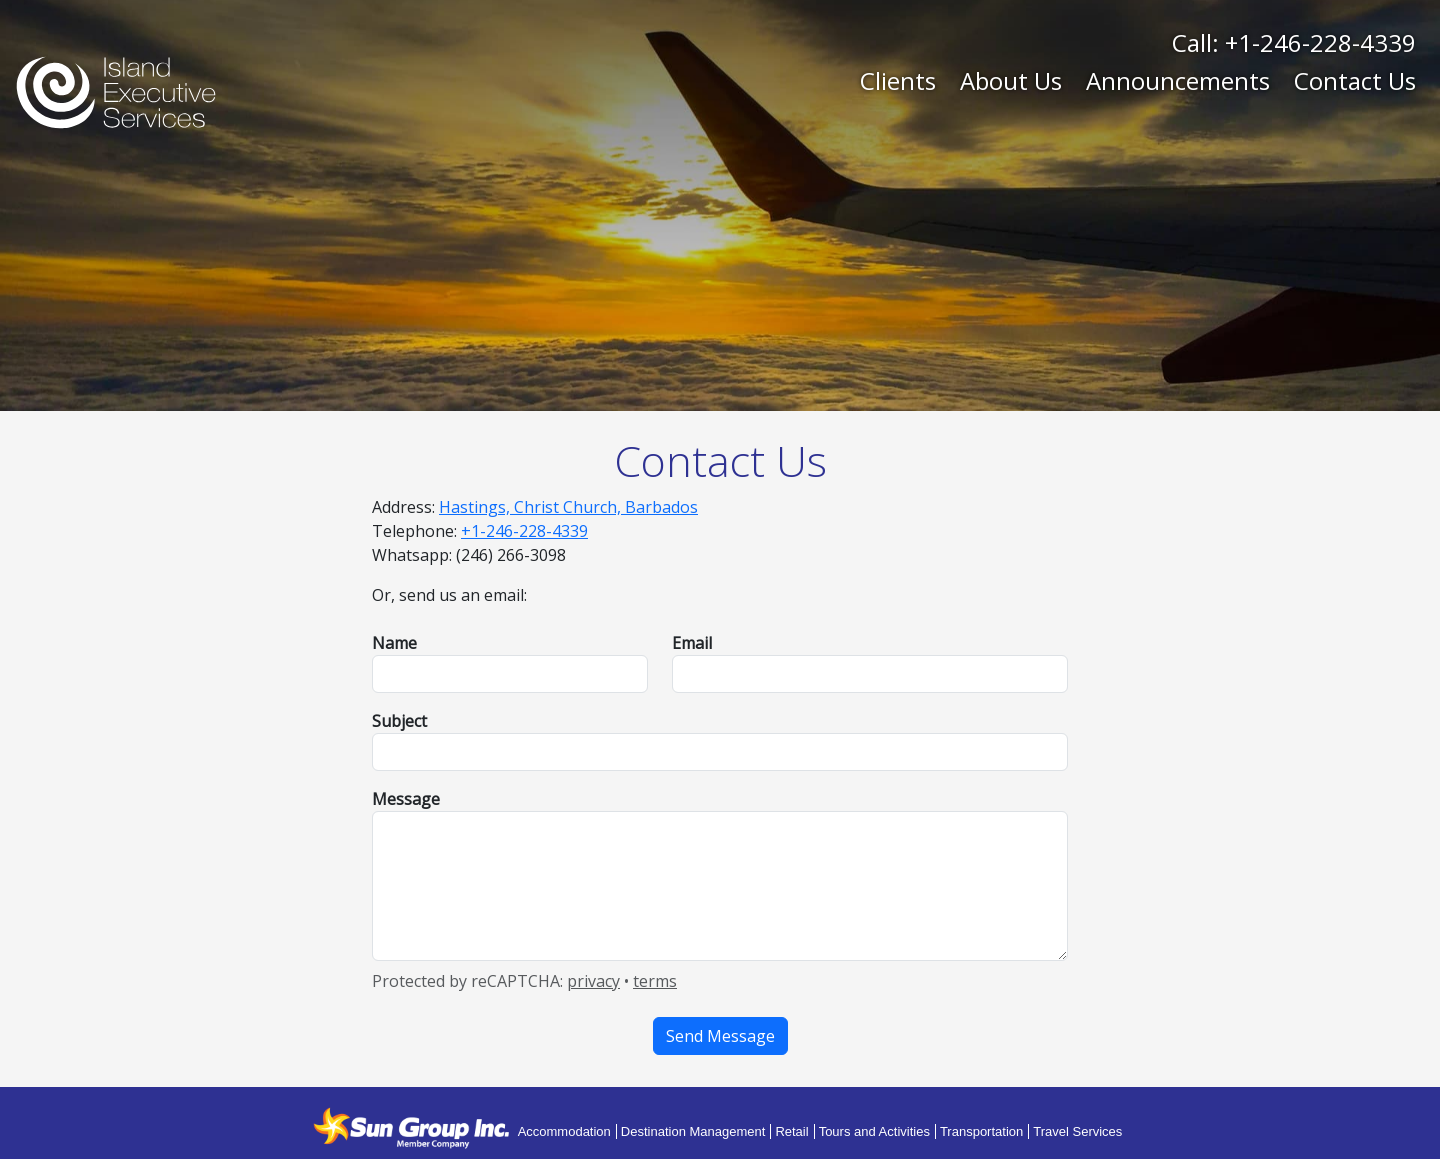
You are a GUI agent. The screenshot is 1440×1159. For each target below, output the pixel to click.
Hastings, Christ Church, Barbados (568, 507)
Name (394, 643)
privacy (593, 981)
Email (692, 643)
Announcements (1178, 80)
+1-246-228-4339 (1320, 42)
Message (406, 799)
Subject (399, 721)
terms (655, 981)
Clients (898, 80)
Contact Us (1355, 80)
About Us (1011, 80)
